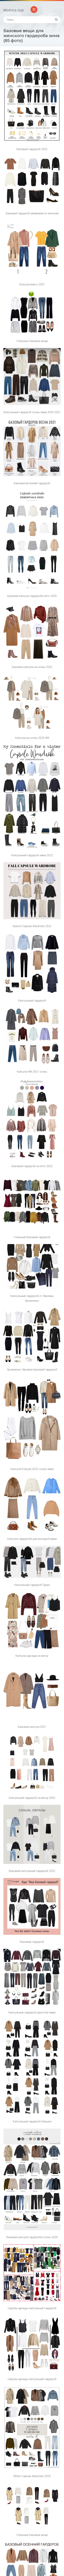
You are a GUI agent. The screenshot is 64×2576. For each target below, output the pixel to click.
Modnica (13, 10)
